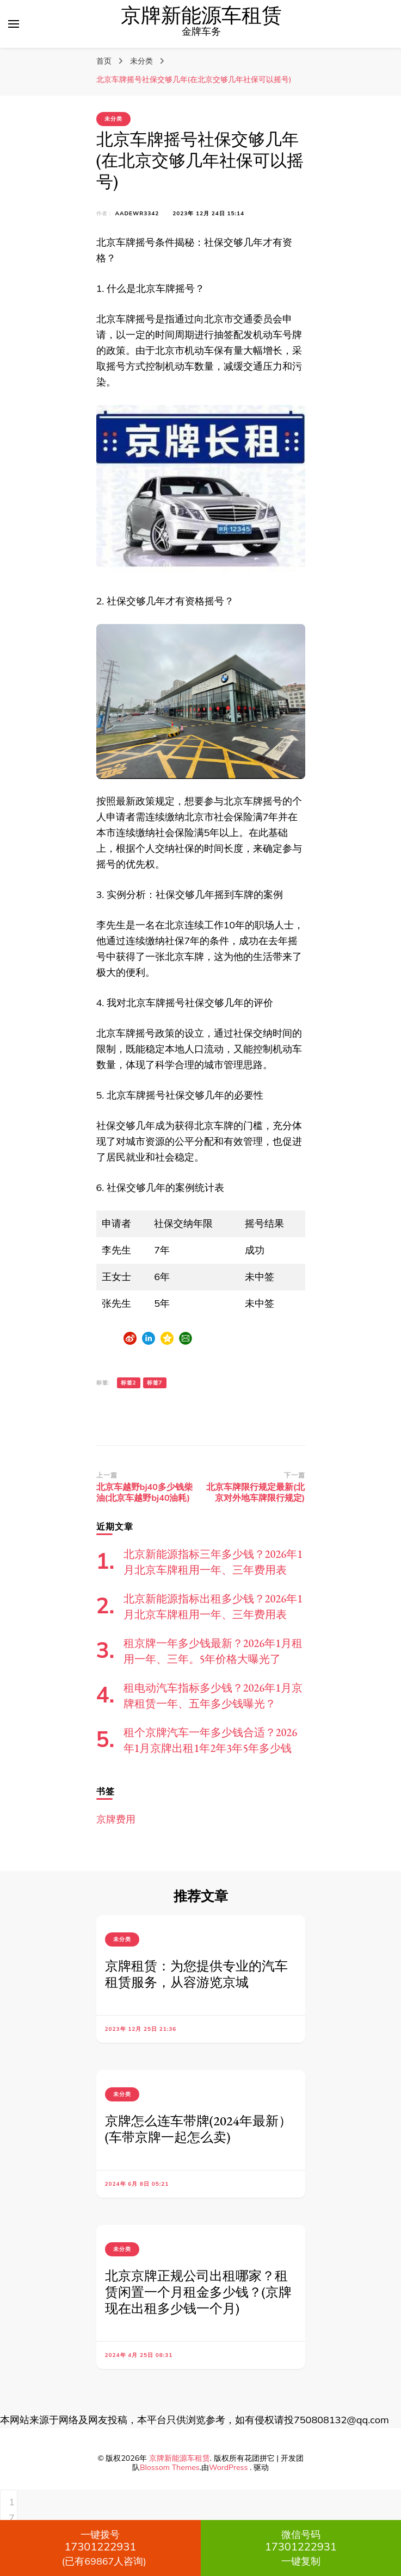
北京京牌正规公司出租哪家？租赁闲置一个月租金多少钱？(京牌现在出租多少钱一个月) (198, 2292)
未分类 (113, 118)
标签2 (129, 1382)
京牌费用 (115, 1819)
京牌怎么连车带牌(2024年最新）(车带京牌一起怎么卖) (198, 2128)
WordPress (228, 2467)
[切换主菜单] (13, 24)
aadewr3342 (137, 213)
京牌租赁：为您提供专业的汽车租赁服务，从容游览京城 (196, 1974)
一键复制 (301, 2547)
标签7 (155, 1382)
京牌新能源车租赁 (201, 16)
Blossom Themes (170, 2467)
